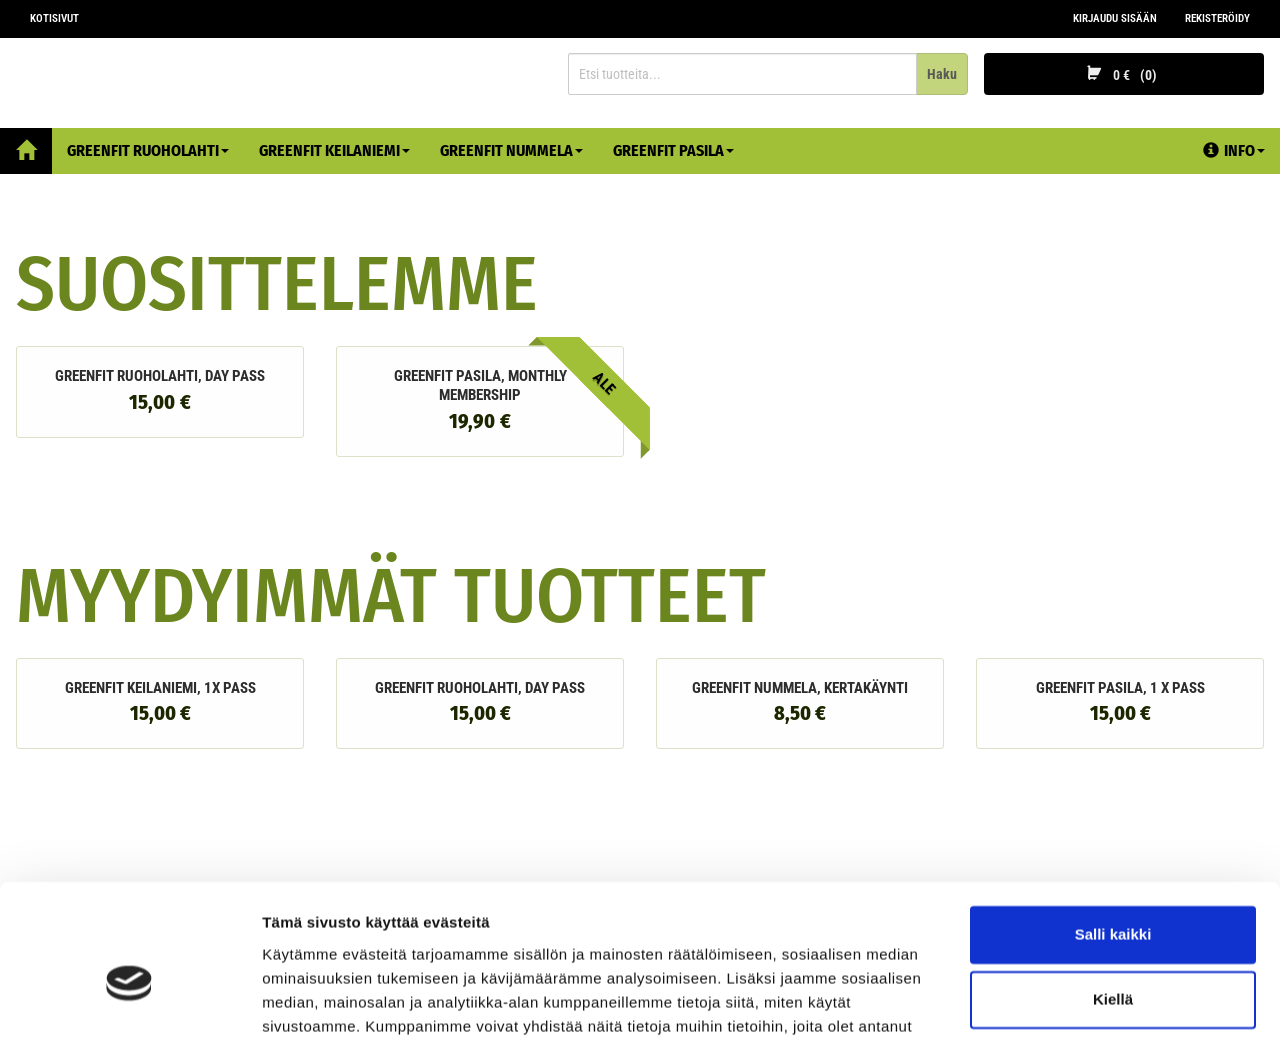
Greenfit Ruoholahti (148, 150)
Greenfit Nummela (511, 150)
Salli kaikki (1113, 831)
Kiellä (1113, 896)
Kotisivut (54, 18)
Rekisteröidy (1217, 18)
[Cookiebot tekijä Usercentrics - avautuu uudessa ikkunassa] (129, 1003)
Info (1234, 150)
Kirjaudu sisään (1115, 18)
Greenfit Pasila (673, 150)
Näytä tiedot (305, 1002)
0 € (1124, 75)
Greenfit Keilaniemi (334, 150)
